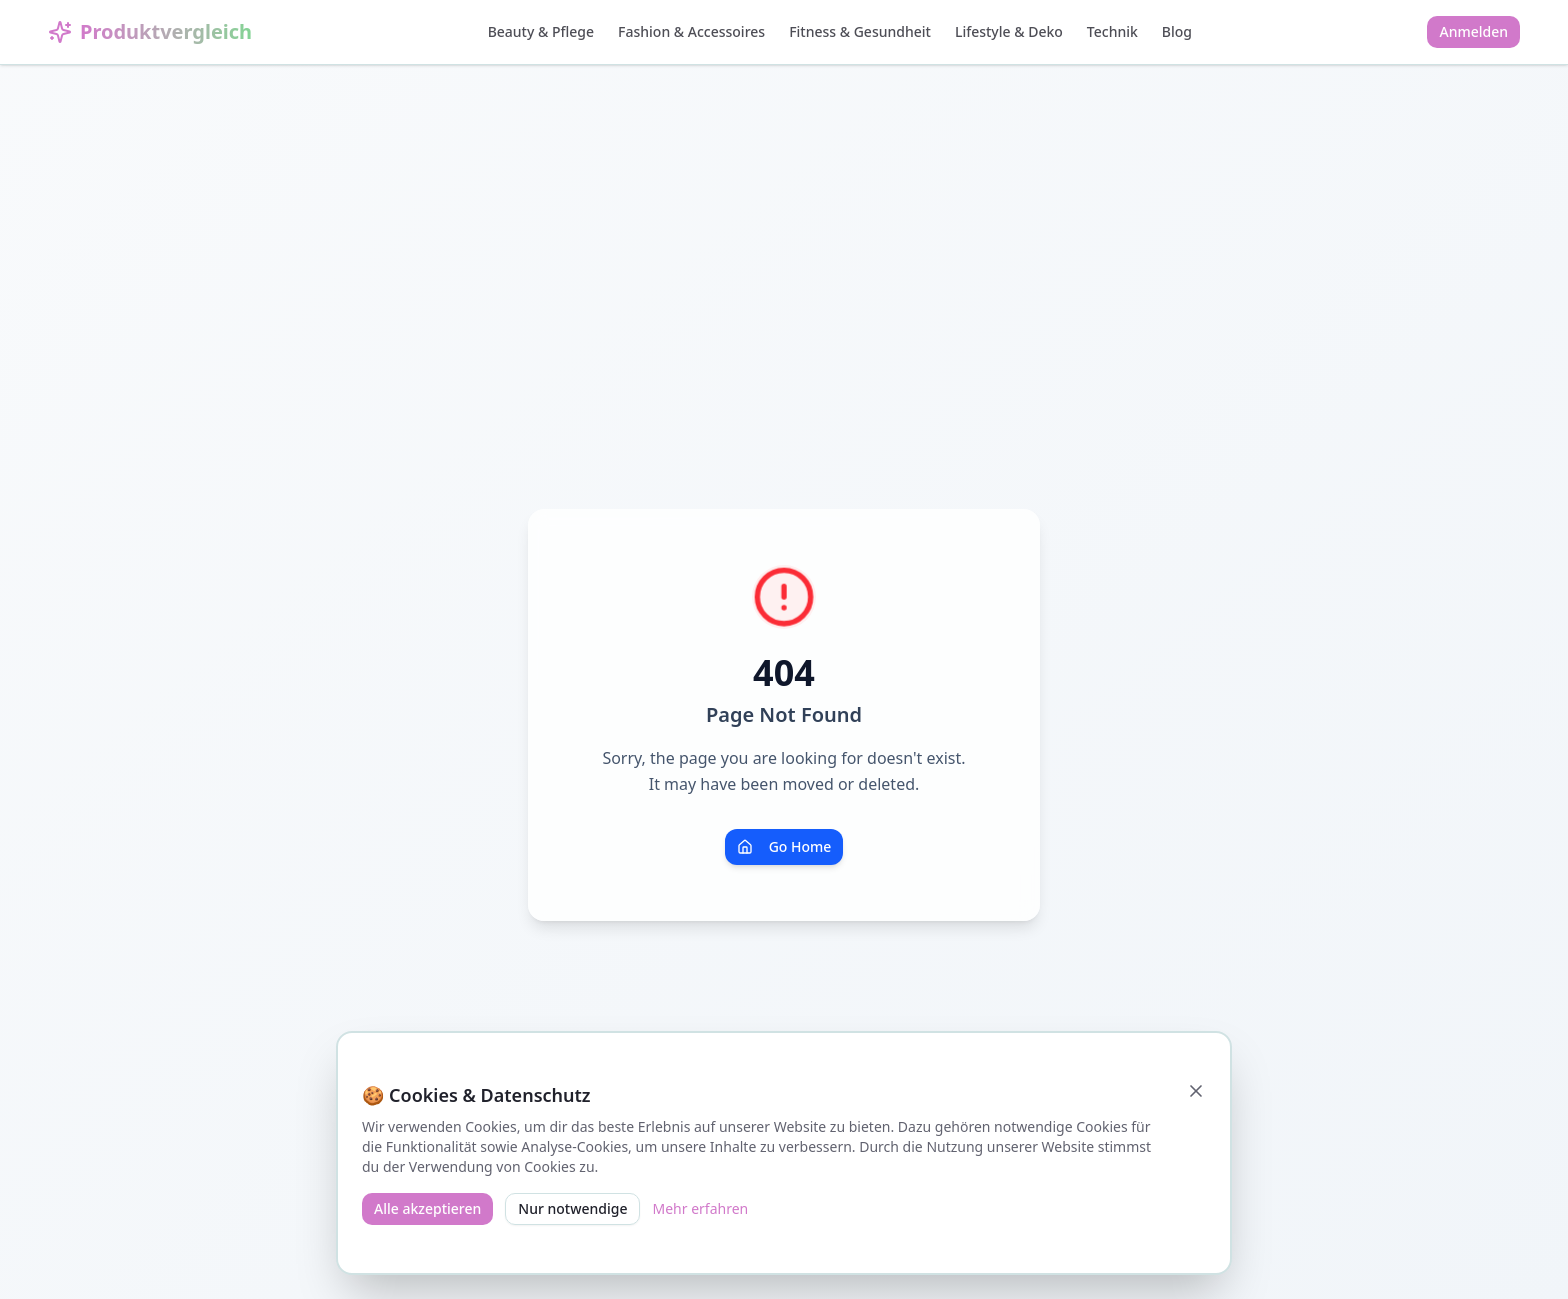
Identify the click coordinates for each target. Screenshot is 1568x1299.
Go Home (784, 846)
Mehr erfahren (700, 1208)
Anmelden (1473, 31)
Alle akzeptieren (427, 1208)
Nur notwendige (572, 1208)
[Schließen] (1196, 1091)
